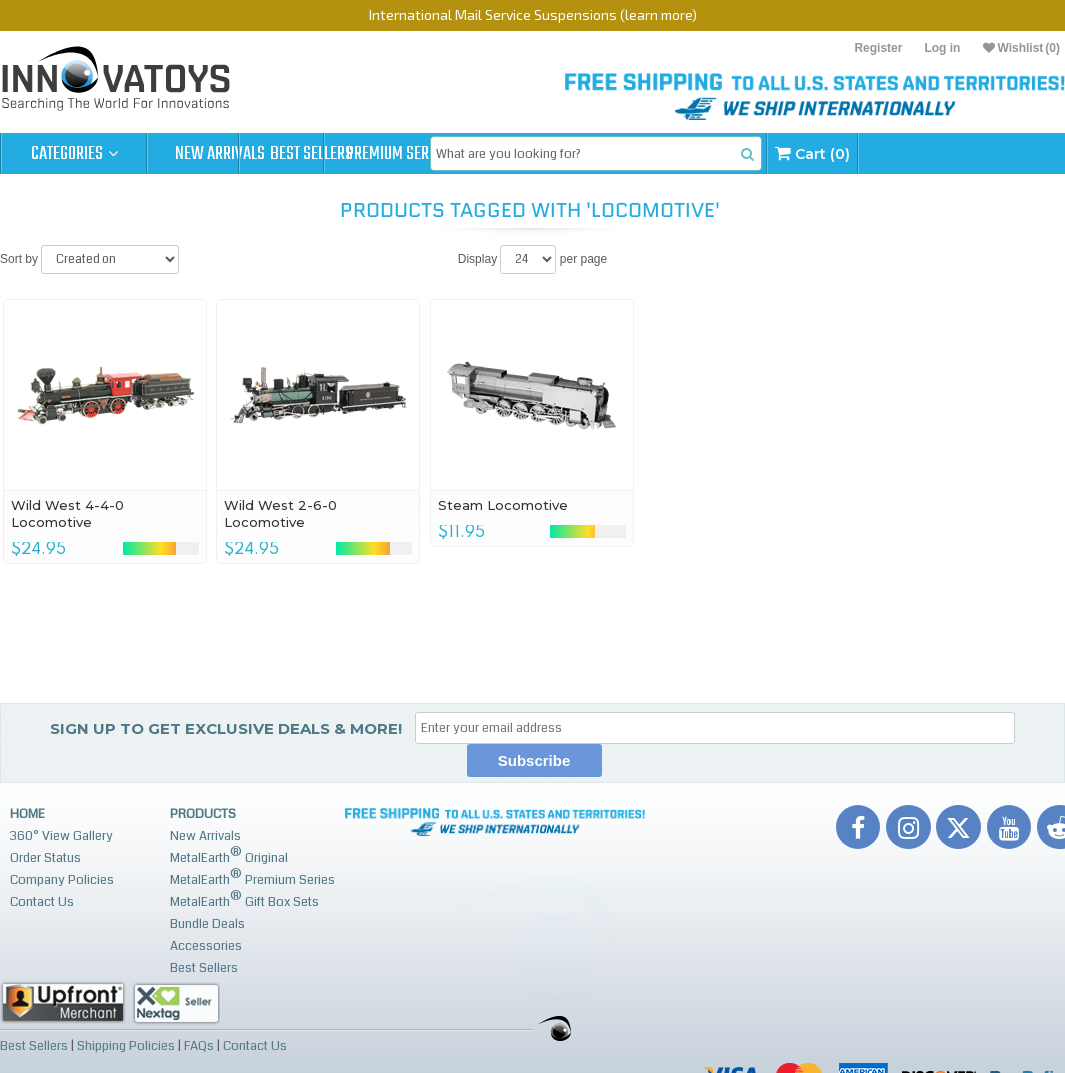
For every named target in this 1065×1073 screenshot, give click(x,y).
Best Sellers (366, 154)
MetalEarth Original (229, 855)
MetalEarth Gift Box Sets (244, 899)
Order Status (45, 858)
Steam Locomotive (503, 505)
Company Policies (62, 880)
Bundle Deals (207, 924)
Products (203, 814)
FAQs (199, 1045)
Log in (942, 48)
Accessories (206, 946)
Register (878, 48)
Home (27, 814)
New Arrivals (220, 154)
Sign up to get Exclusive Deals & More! (226, 728)
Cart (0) (969, 153)
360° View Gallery (61, 836)
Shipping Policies (126, 1045)
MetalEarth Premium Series (252, 877)
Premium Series (512, 154)
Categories (74, 154)
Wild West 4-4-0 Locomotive (67, 513)
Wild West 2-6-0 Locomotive (280, 513)
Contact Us (42, 902)
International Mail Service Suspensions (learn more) (533, 14)
